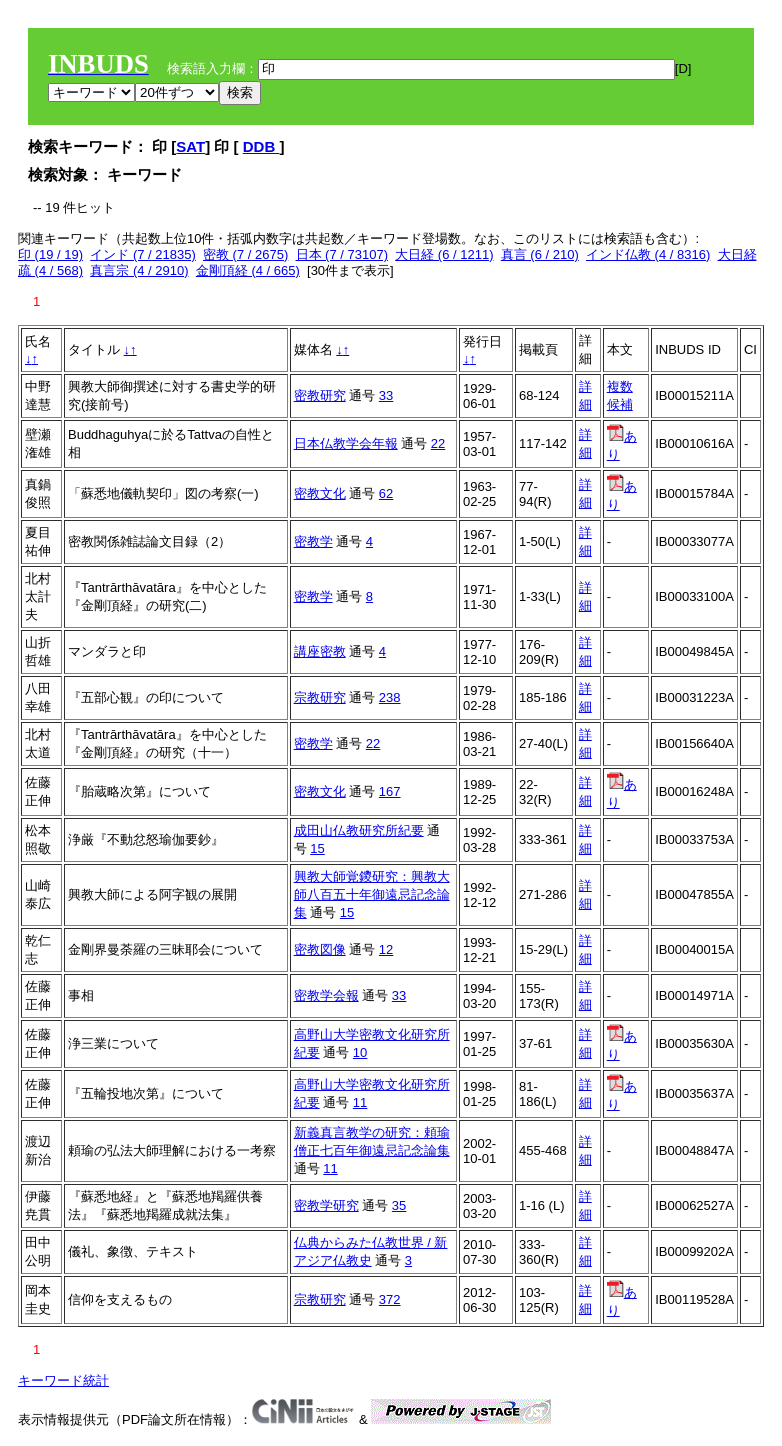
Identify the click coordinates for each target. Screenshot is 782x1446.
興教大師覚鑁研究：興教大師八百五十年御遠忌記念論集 (372, 894)
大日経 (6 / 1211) (444, 254)
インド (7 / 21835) (143, 254)
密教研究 (320, 395)
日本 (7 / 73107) (342, 254)
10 (360, 1052)
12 (386, 949)
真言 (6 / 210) (540, 254)
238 (390, 697)
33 (386, 395)
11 (360, 1102)
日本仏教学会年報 (346, 443)
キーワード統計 (63, 1380)
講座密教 (320, 651)
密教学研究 (326, 1205)
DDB (261, 146)
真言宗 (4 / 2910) (139, 270)
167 (390, 791)
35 (399, 1205)
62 (386, 493)
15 (317, 848)
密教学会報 (326, 995)
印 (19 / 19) (50, 254)
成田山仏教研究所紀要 (359, 830)
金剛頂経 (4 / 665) (248, 270)
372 (390, 1299)
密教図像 (320, 949)
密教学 (313, 541)
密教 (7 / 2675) (245, 254)
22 (438, 443)
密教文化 (320, 493)
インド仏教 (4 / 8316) (648, 254)
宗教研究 (320, 697)
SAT (190, 146)
